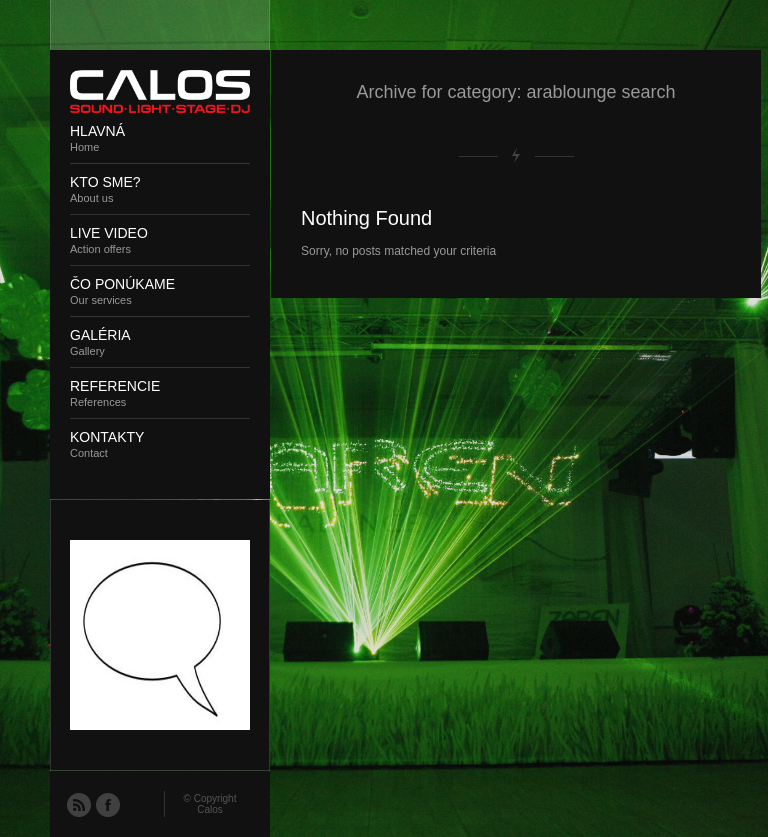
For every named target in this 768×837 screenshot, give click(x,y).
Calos (210, 809)
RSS (78, 804)
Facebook (107, 804)
